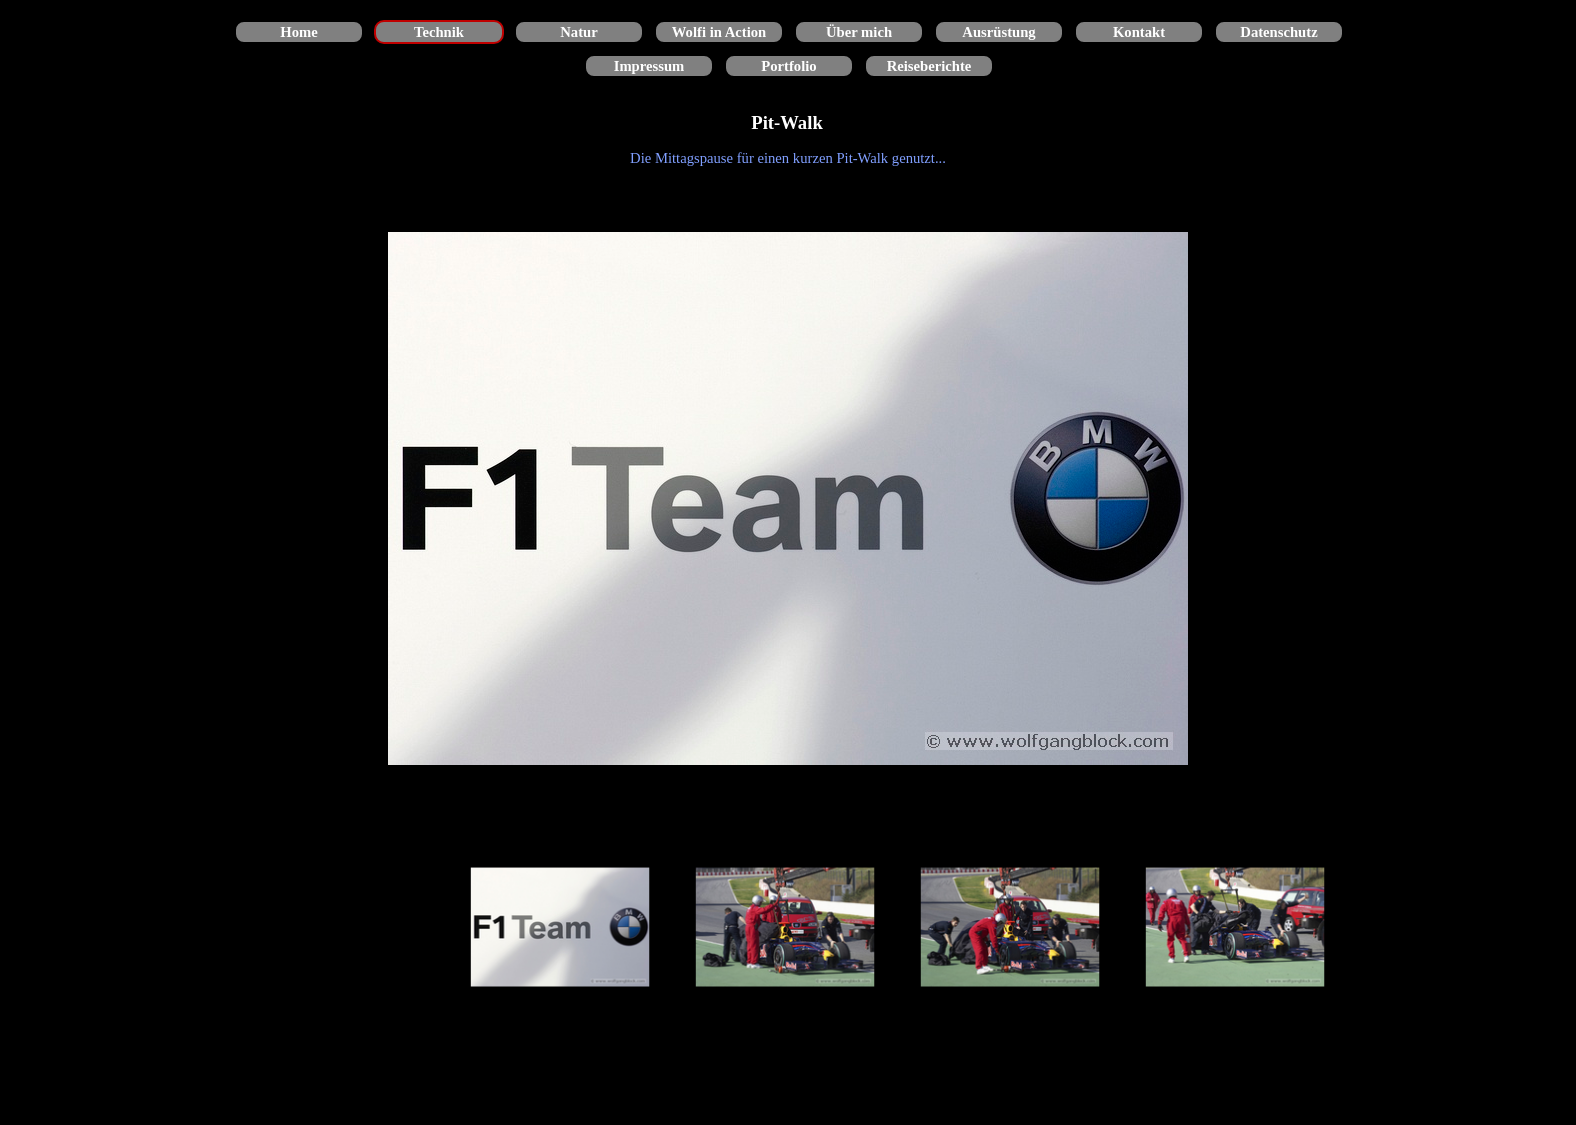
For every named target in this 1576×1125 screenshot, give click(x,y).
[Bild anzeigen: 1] (560, 927)
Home (298, 32)
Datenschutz (1278, 32)
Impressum (649, 66)
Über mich (859, 32)
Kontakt (1139, 32)
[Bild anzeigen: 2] (785, 927)
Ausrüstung (998, 32)
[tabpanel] (788, 158)
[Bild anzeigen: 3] (1010, 927)
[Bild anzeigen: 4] (1235, 927)
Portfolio (788, 66)
